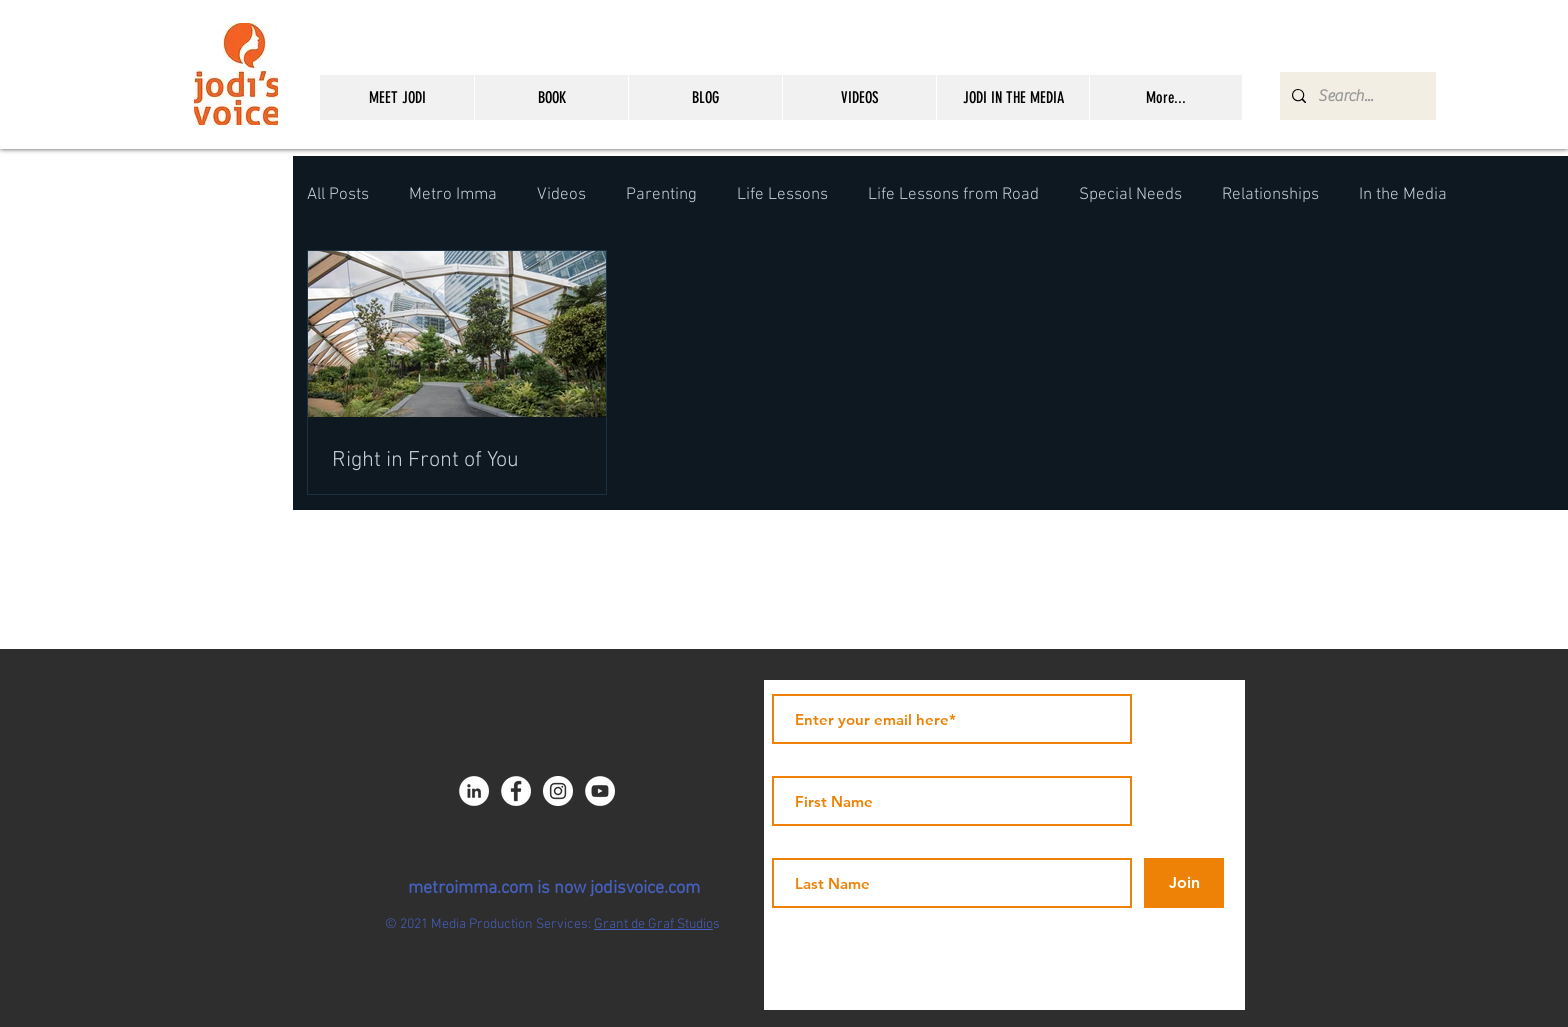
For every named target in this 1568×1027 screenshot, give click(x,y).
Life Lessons (782, 195)
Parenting (661, 195)
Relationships (1270, 195)
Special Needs (1130, 195)
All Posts (338, 195)
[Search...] (1356, 96)
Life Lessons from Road (953, 195)
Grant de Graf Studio (653, 924)
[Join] (1184, 883)
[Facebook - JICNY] (516, 791)
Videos (561, 195)
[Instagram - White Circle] (558, 791)
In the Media (1403, 195)
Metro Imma (453, 195)
